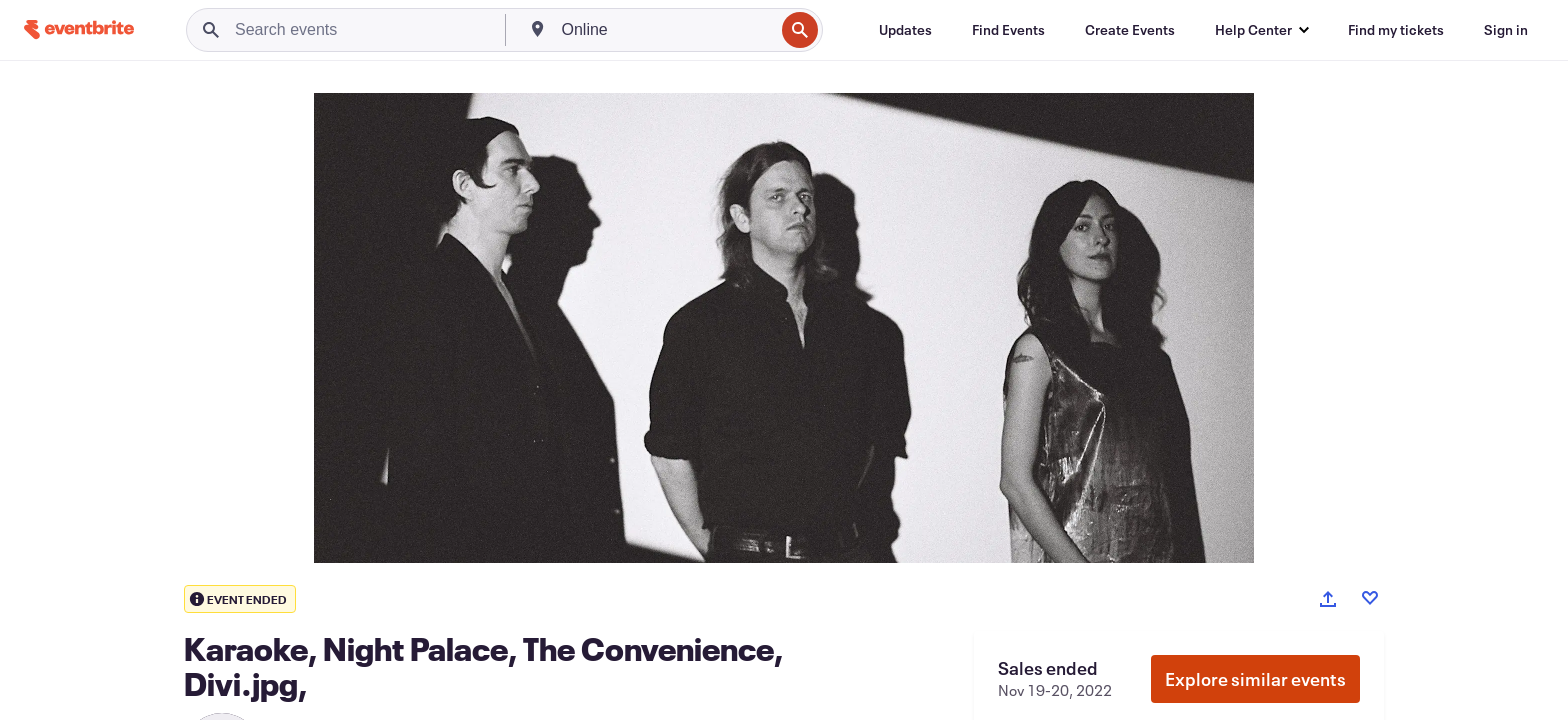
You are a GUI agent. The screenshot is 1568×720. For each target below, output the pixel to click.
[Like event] (1370, 598)
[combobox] (666, 30)
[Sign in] (1506, 30)
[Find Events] (1008, 30)
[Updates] (905, 30)
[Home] (79, 29)
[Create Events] (1130, 30)
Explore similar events (1255, 679)
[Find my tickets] (1396, 30)
